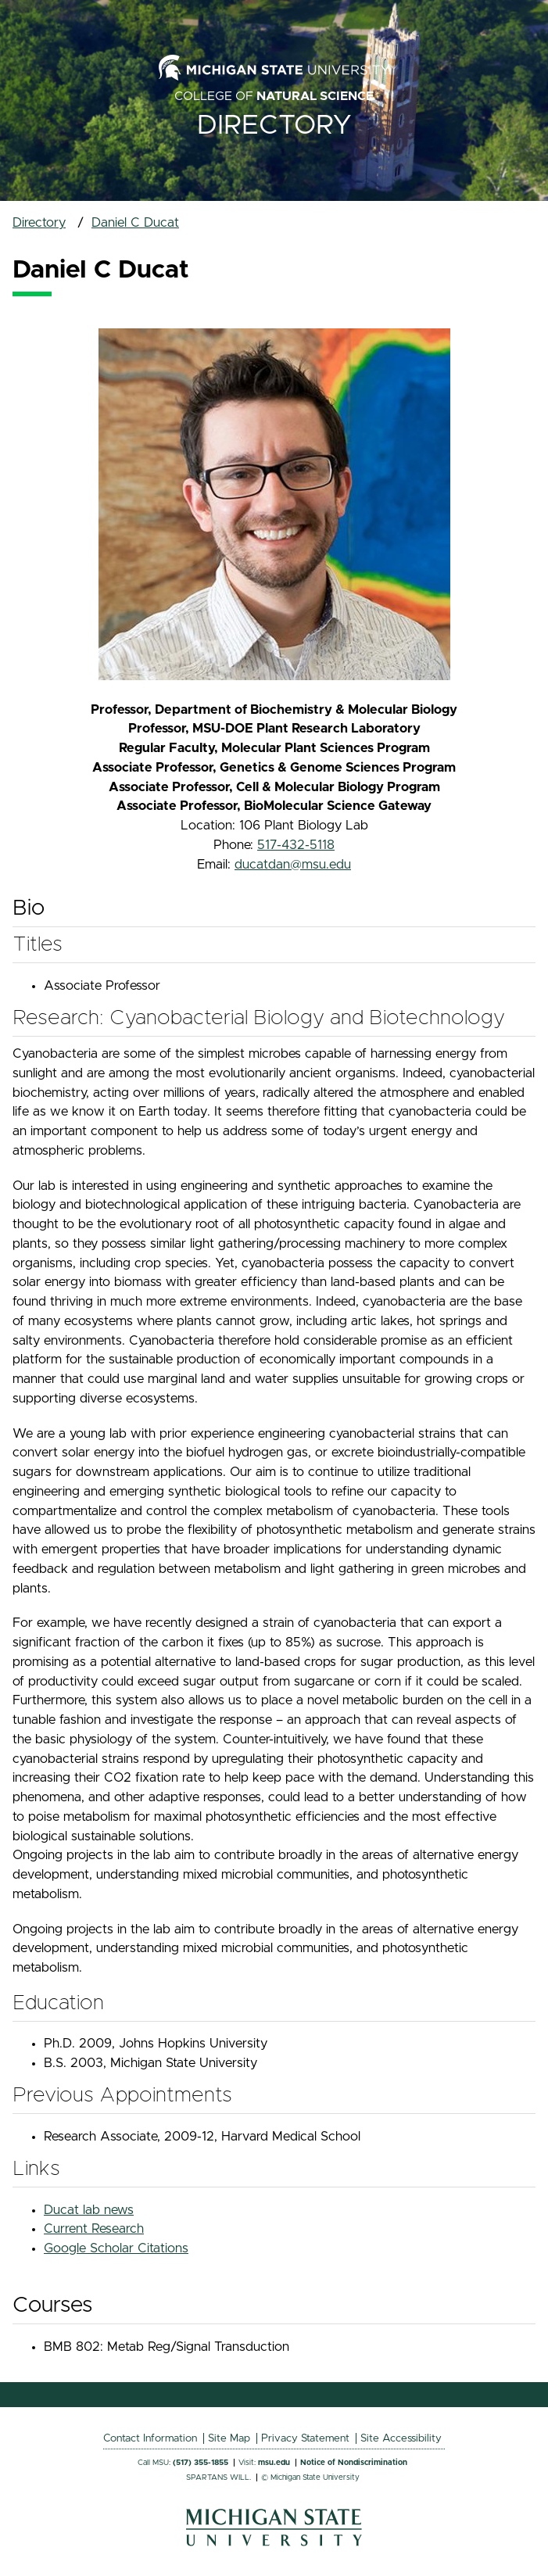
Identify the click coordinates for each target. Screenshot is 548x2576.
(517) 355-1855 (200, 2463)
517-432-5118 (296, 845)
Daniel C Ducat (135, 223)
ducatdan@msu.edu (293, 864)
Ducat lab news (89, 2210)
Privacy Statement (305, 2438)
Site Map (229, 2438)
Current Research (94, 2229)
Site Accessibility (401, 2438)
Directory (274, 125)
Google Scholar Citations (116, 2248)
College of (274, 96)
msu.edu (274, 2463)
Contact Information (150, 2438)
